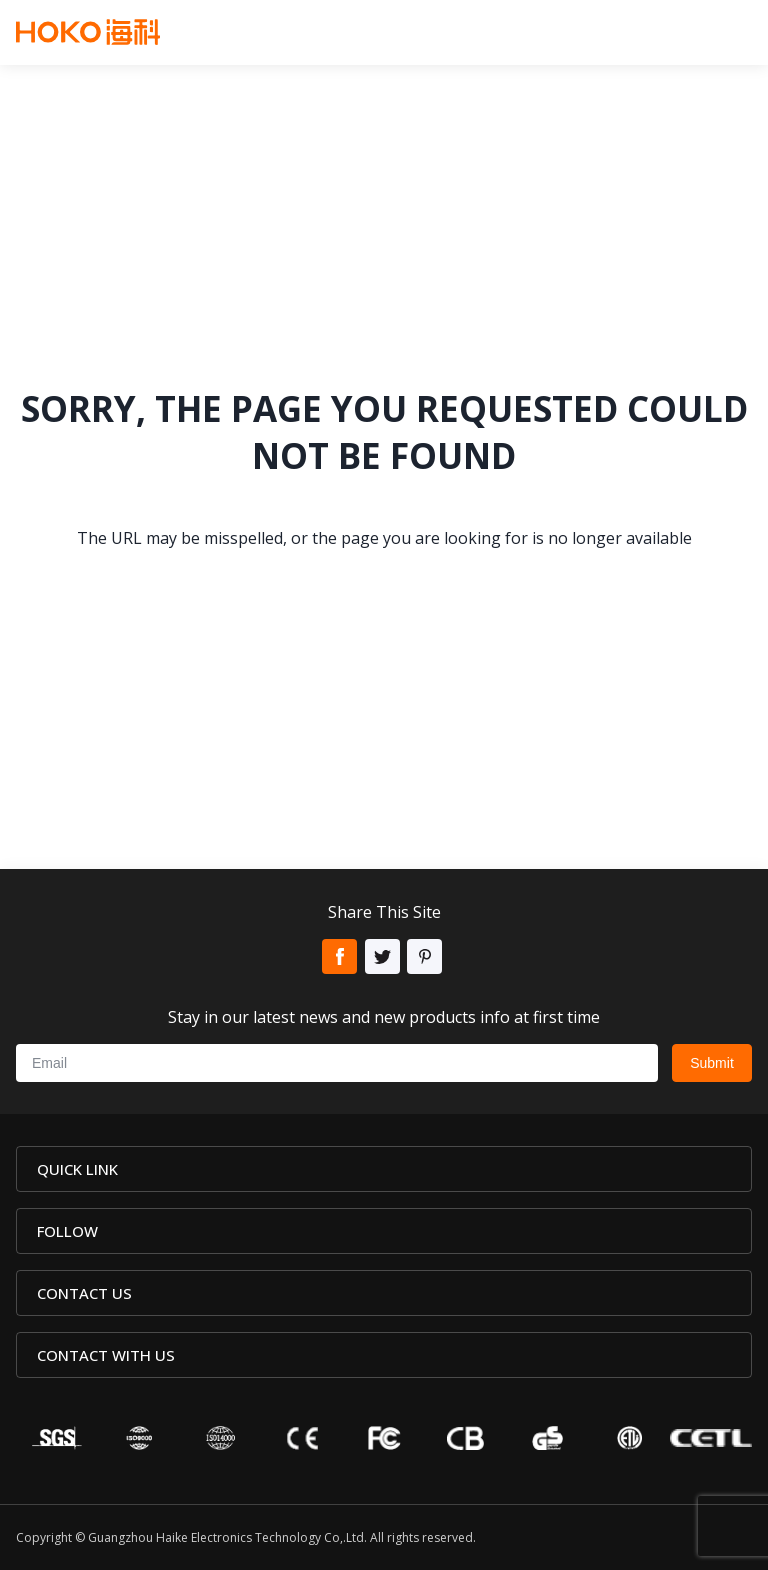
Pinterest (424, 956)
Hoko (88, 32)
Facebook (339, 956)
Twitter (382, 956)
